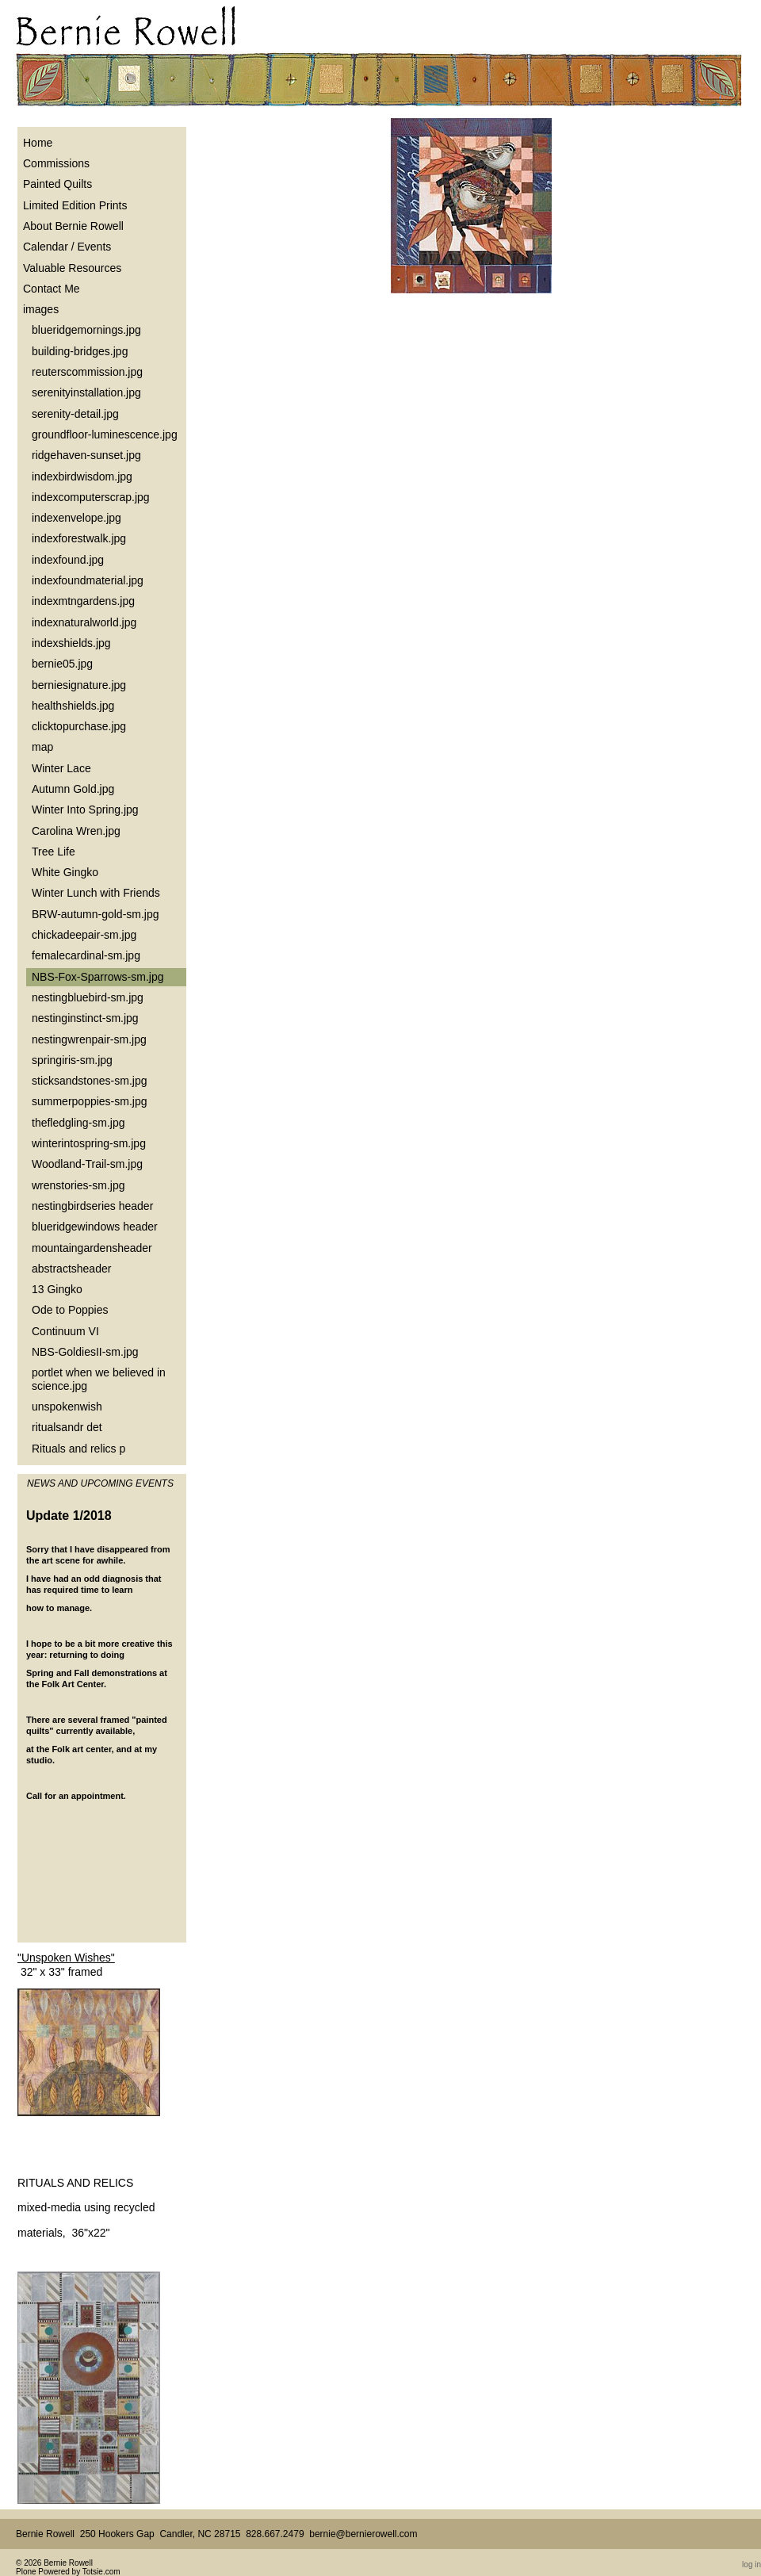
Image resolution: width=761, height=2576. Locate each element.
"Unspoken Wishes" (66, 1957)
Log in (751, 2564)
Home (37, 142)
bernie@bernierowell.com (363, 2534)
